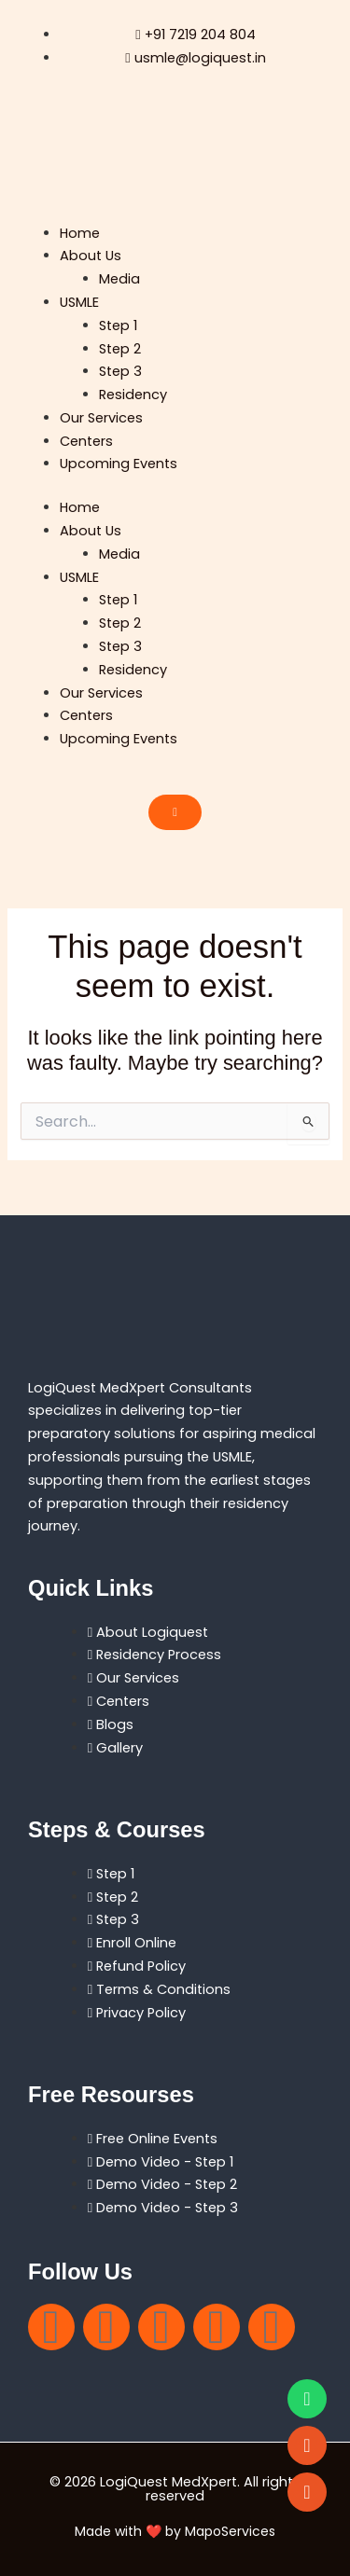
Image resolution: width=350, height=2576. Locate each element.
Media (119, 279)
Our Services (101, 418)
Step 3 (120, 371)
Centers (86, 441)
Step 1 (118, 325)
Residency (133, 394)
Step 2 (120, 348)
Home (80, 233)
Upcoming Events (118, 463)
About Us (90, 255)
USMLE (79, 302)
